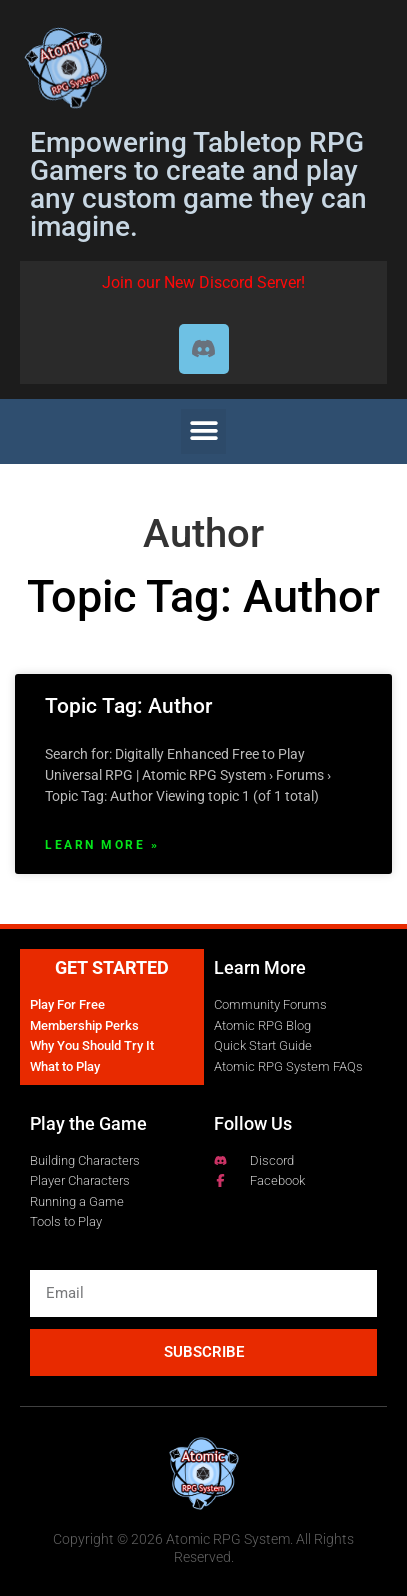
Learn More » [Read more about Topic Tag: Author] (102, 845)
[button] (203, 431)
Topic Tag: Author (128, 706)
